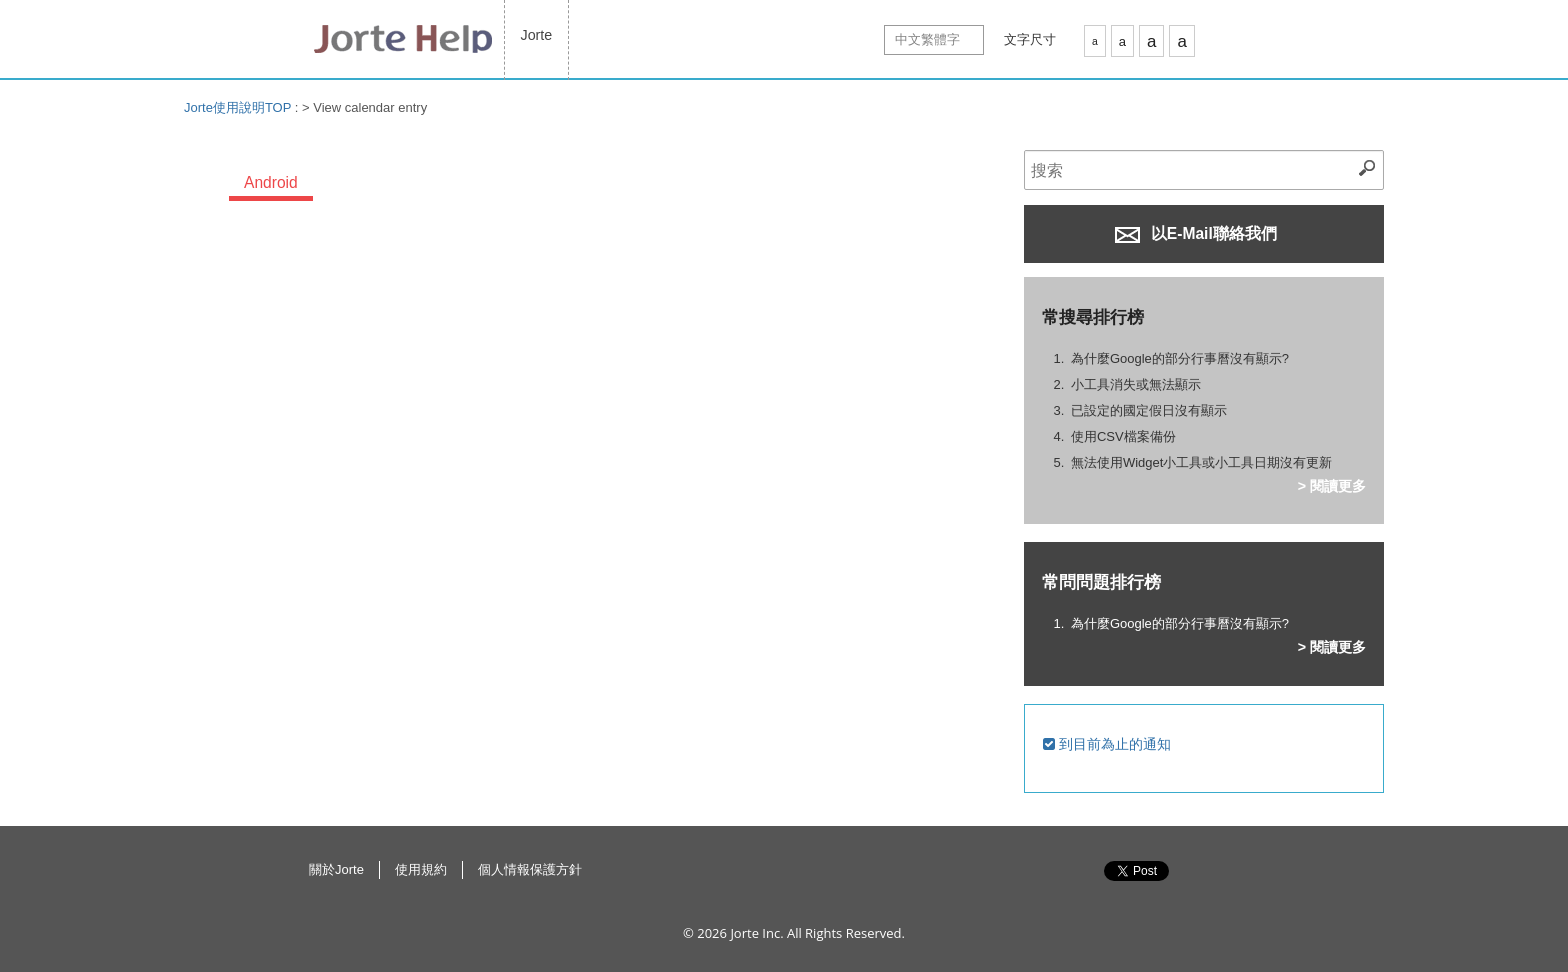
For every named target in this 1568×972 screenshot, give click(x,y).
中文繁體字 (927, 39)
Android (271, 182)
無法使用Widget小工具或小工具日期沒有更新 (1201, 462)
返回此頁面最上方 (1263, 892)
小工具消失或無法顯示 (1136, 384)
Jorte (537, 35)
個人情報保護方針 (530, 869)
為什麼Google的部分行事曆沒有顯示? (1180, 358)
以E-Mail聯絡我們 (1196, 234)
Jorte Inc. (756, 933)
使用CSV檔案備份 (1123, 436)
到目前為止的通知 (1107, 744)
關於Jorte (336, 869)
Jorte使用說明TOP (237, 107)
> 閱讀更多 (1332, 486)
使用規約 (421, 869)
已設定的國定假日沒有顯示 (1149, 410)
